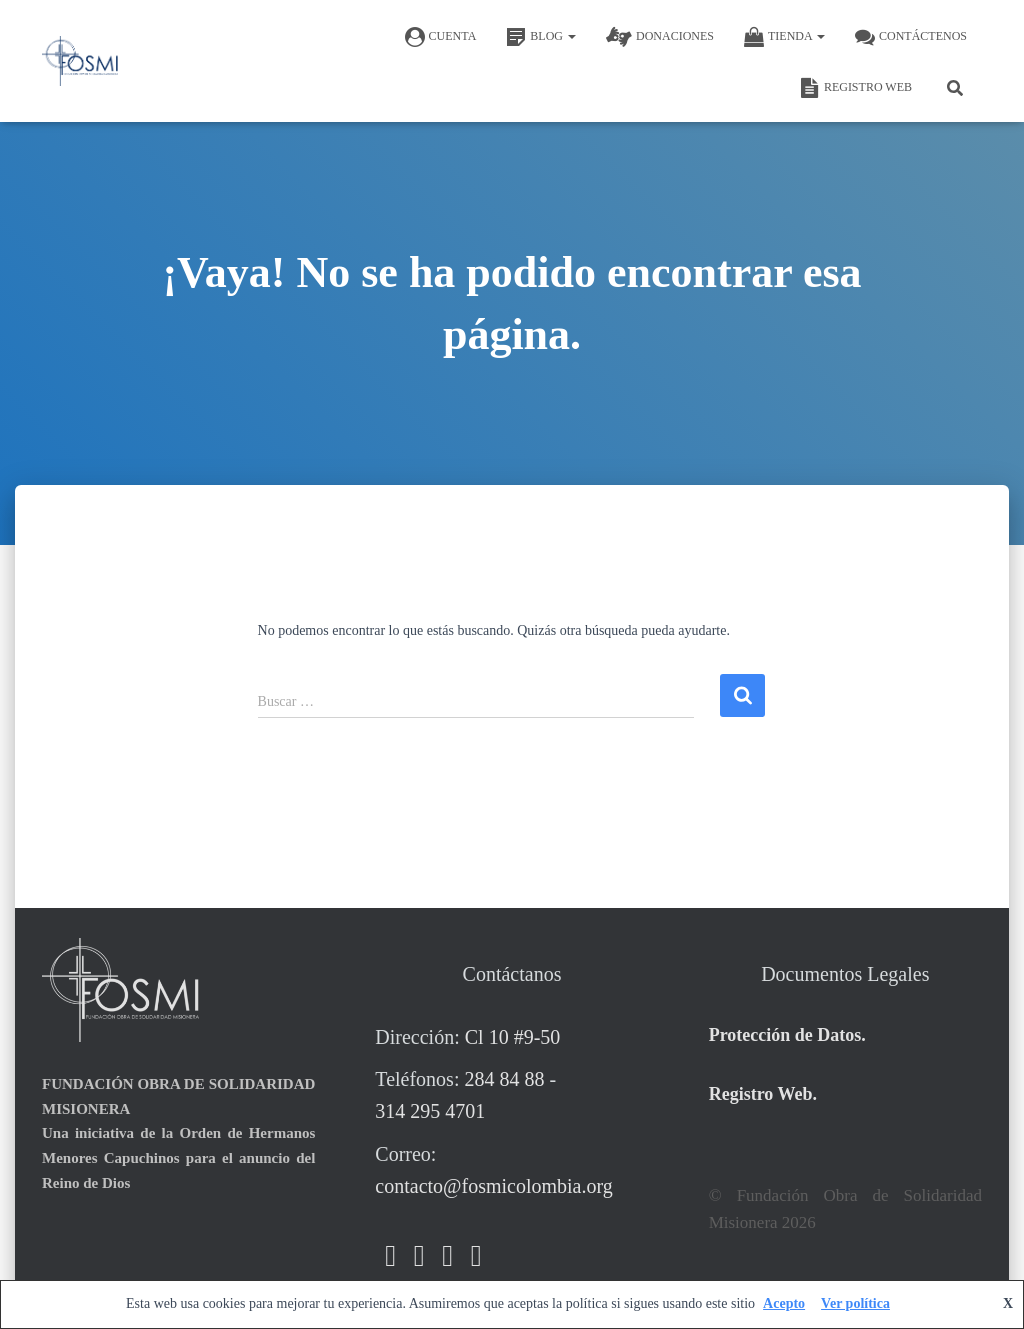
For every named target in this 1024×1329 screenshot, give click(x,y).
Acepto (784, 1303)
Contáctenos (911, 37)
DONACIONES (660, 37)
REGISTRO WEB (856, 88)
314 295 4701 (430, 1111)
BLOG (541, 37)
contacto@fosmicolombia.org (493, 1186)
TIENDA (784, 37)
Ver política (855, 1303)
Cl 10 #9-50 (513, 1037)
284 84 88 (504, 1079)
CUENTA (441, 37)
